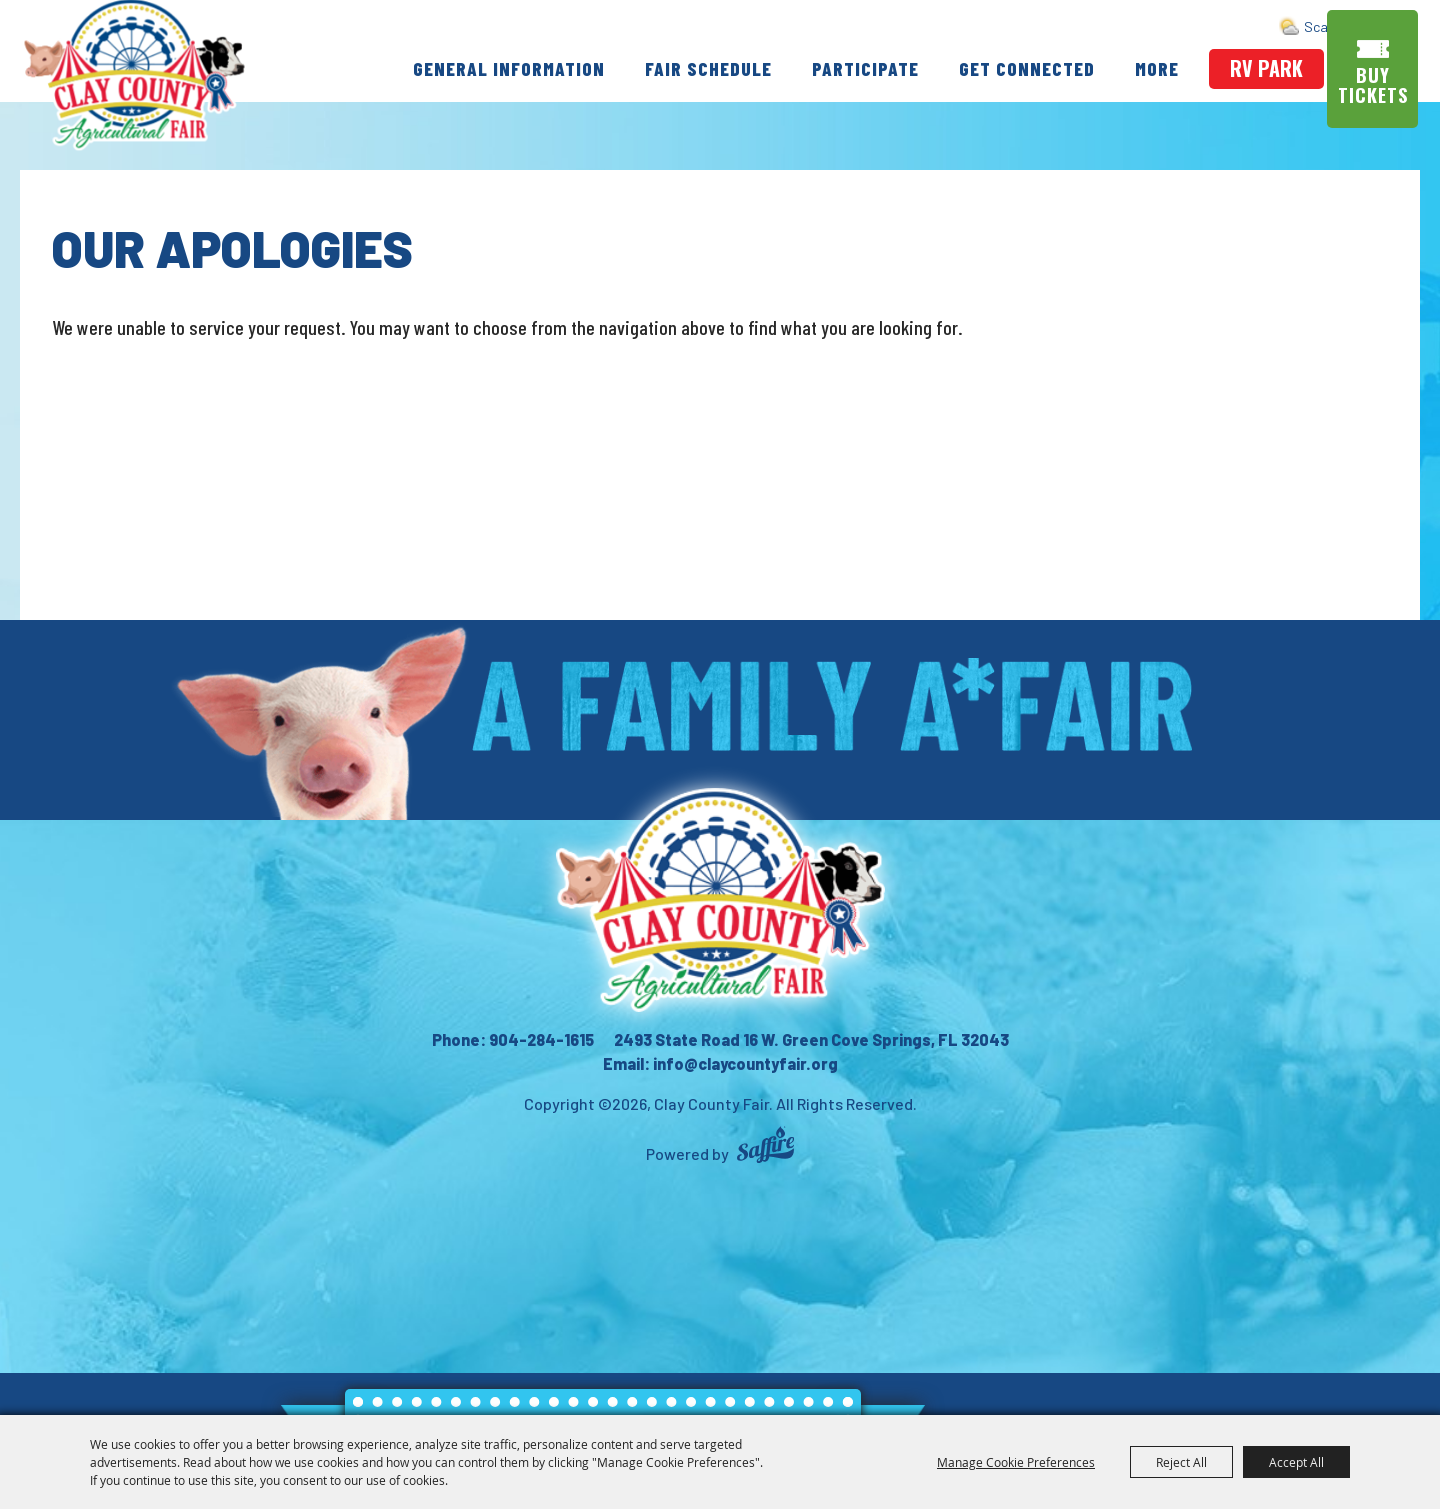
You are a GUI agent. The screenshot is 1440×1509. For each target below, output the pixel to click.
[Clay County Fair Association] (720, 900)
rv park (1266, 67)
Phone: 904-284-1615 (513, 1039)
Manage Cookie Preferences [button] (1016, 1462)
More (1157, 66)
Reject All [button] (1181, 1462)
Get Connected (1027, 66)
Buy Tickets (1376, 84)
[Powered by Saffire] (765, 1147)
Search (1331, 25)
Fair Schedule (708, 66)
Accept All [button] (1296, 1462)
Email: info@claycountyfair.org (720, 1063)
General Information (509, 66)
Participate (865, 66)
